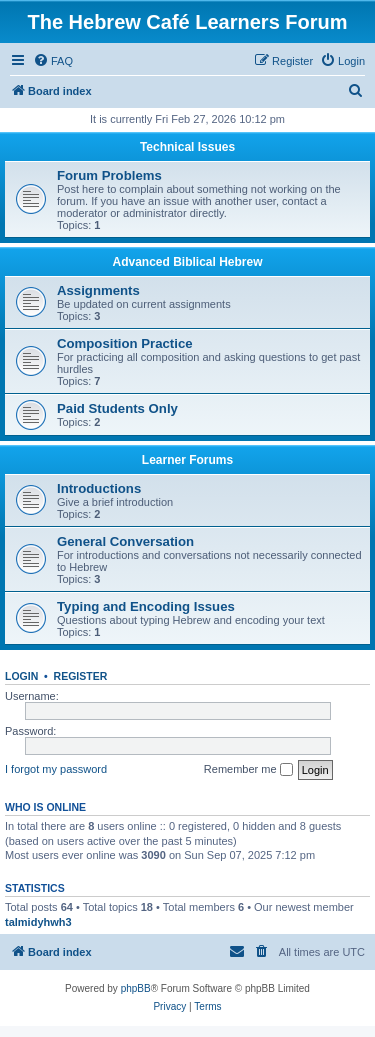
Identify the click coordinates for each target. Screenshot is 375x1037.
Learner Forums (187, 460)
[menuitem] (53, 61)
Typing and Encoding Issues (146, 606)
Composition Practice (125, 343)
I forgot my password (56, 769)
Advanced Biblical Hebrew (187, 262)
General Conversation (125, 541)
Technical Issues (187, 147)
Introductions (99, 488)
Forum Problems (109, 175)
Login (21, 676)
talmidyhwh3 (38, 922)
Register (81, 676)
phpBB (136, 988)
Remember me (248, 770)
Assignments (98, 290)
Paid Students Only (117, 408)
